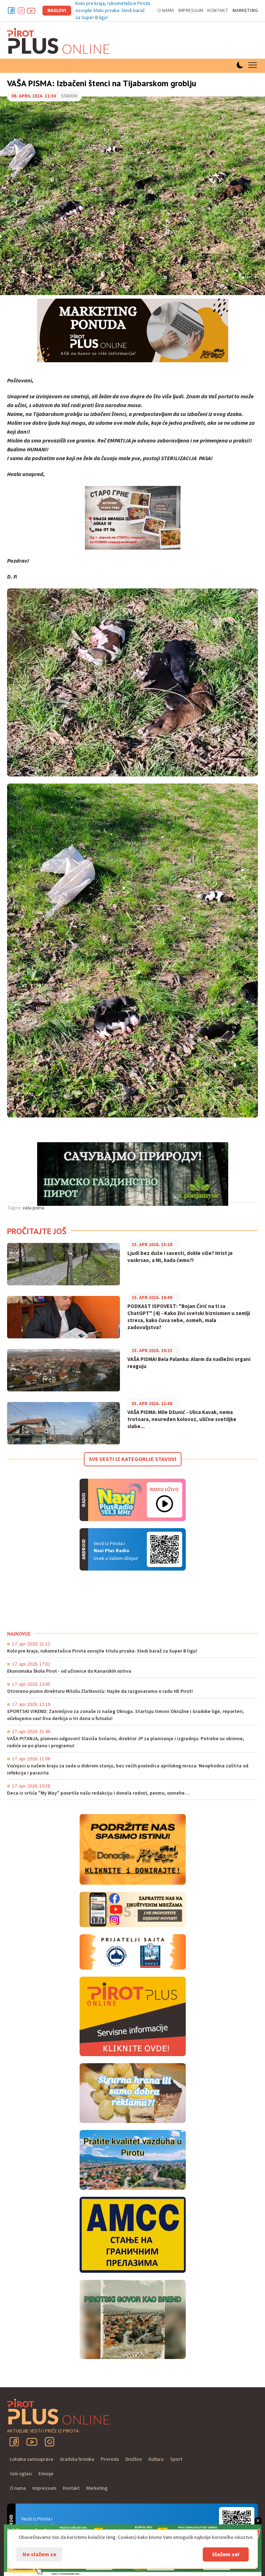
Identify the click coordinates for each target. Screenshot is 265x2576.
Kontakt (217, 10)
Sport (176, 2459)
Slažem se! (226, 2554)
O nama (165, 10)
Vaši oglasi (21, 2473)
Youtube (31, 10)
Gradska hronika (77, 2459)
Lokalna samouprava (31, 2459)
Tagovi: (14, 1208)
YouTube (32, 2442)
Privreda (110, 2459)
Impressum (190, 10)
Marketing (245, 10)
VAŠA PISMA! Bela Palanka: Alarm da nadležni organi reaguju (188, 1363)
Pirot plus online (58, 41)
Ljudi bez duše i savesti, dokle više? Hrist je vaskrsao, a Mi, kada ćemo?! (180, 1257)
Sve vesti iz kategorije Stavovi (133, 1459)
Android (164, 1549)
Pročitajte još (37, 1231)
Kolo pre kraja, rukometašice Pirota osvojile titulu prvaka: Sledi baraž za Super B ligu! (112, 10)
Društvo (134, 2459)
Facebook (11, 10)
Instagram (21, 10)
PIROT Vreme (60, 1601)
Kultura (156, 2459)
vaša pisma (33, 1208)
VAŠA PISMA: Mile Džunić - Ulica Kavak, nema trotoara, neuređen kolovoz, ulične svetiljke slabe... (181, 1419)
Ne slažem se (39, 2554)
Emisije (46, 2473)
